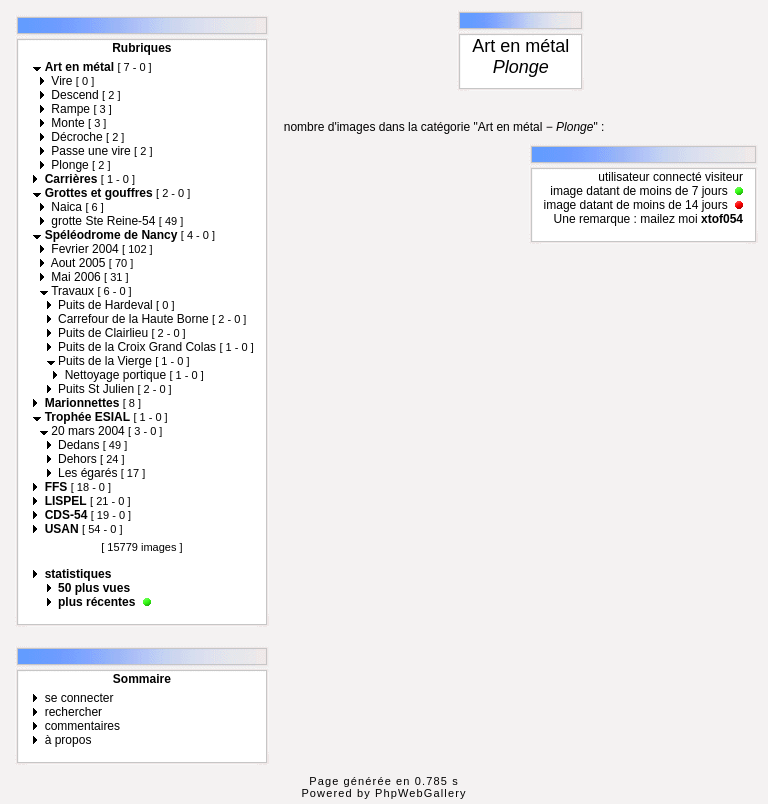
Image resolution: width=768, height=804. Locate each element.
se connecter (79, 698)
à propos (68, 740)
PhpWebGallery (421, 793)
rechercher (73, 712)
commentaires (82, 726)
